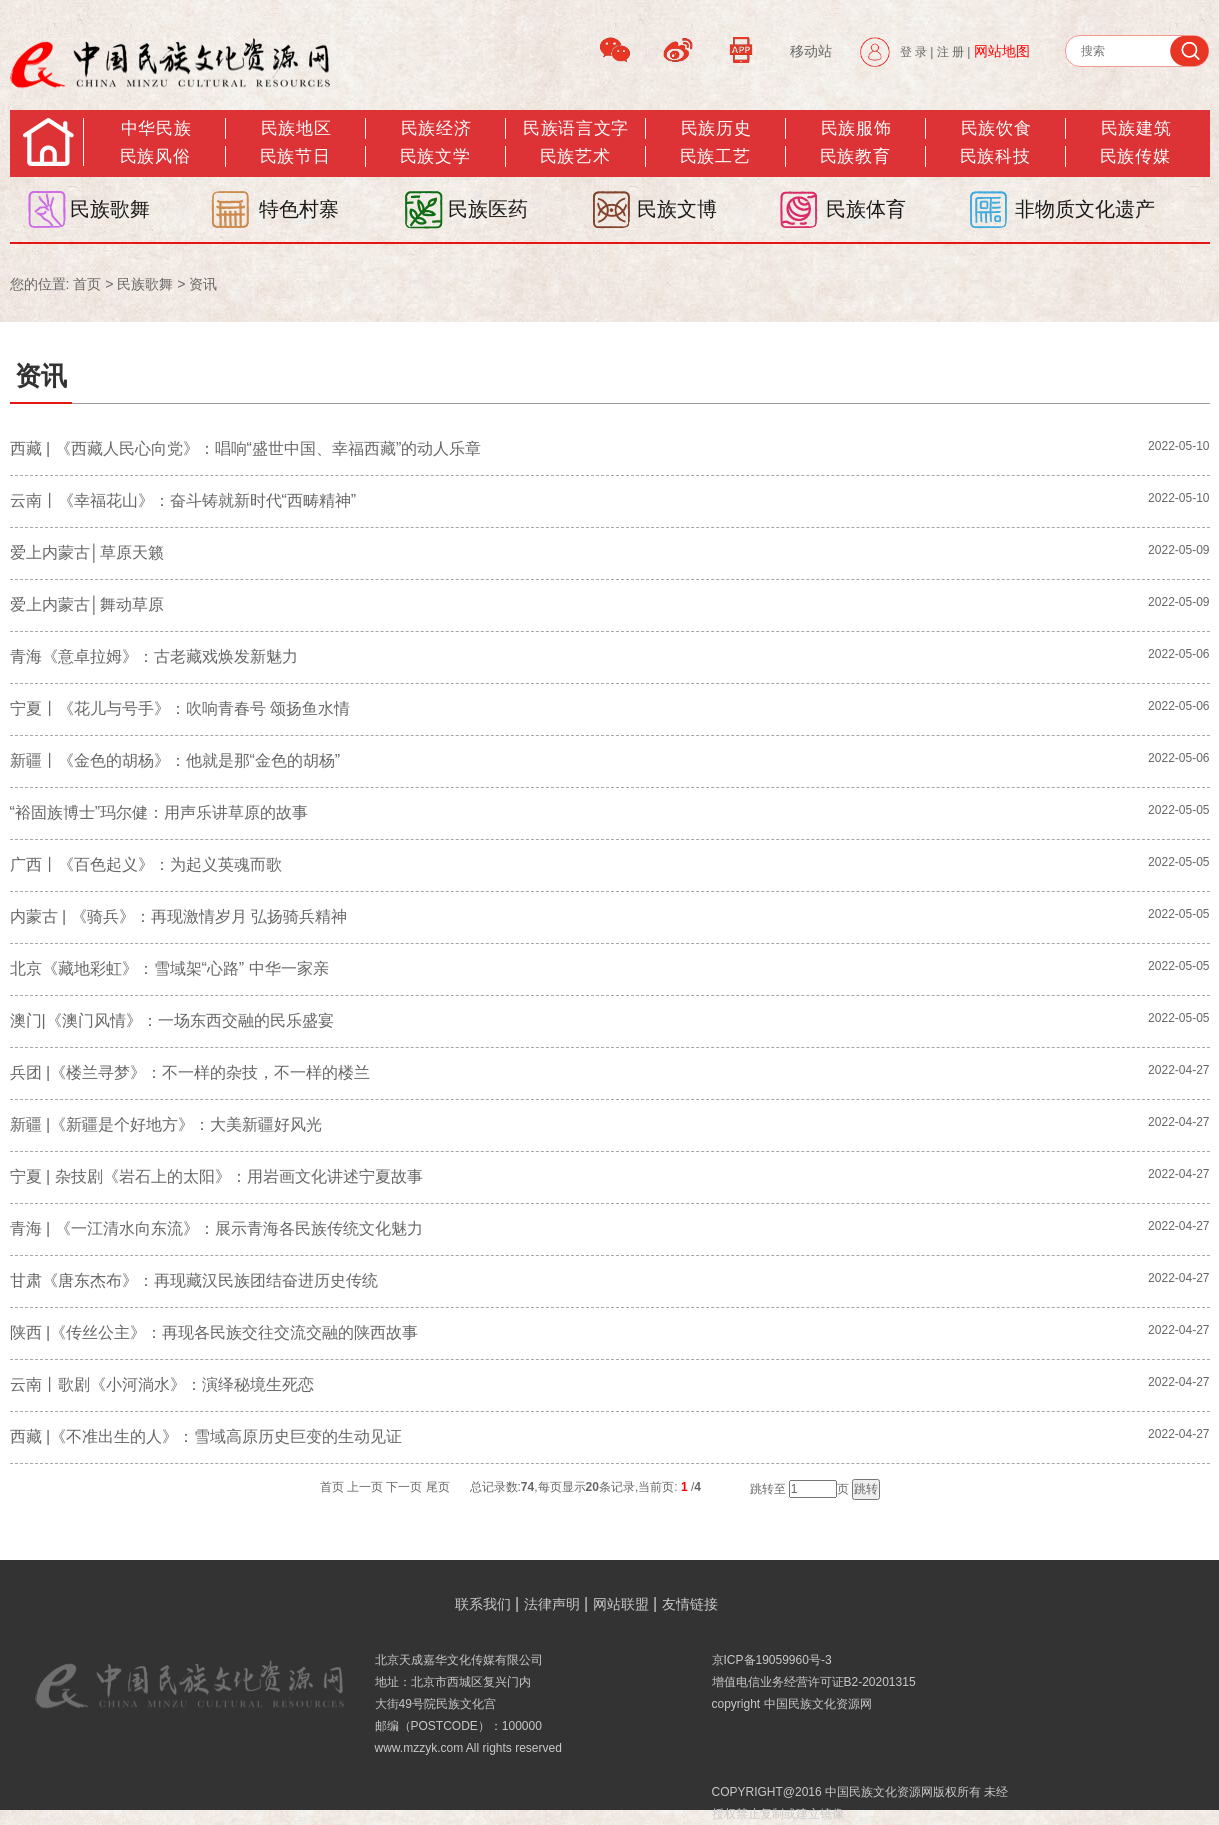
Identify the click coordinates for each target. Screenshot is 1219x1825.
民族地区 (296, 128)
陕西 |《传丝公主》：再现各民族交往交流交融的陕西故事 (214, 1332)
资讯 (203, 284)
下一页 (404, 1487)
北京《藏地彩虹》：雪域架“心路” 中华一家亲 (169, 968)
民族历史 (716, 128)
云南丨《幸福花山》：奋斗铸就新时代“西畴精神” (183, 500)
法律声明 (552, 1604)
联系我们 (483, 1604)
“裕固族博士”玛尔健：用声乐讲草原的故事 (159, 812)
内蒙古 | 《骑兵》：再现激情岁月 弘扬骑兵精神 (179, 916)
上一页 (365, 1487)
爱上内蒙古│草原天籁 (87, 552)
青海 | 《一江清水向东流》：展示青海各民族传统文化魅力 (216, 1228)
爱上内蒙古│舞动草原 (87, 604)
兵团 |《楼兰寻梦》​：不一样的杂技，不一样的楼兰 (190, 1072)
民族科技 (995, 156)
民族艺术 (575, 156)
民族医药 (488, 209)
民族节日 (295, 156)
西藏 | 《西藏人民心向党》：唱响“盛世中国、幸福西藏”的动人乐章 (246, 448)
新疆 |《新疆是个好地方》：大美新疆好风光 (166, 1124)
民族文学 (435, 156)
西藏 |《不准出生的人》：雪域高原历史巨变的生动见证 (206, 1436)
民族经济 (436, 128)
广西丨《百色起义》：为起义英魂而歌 (146, 864)
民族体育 (866, 209)
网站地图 (1002, 51)
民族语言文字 (575, 128)
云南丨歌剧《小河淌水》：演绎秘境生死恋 (162, 1384)
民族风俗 (155, 156)
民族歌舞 (110, 209)
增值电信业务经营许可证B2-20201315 (814, 1682)
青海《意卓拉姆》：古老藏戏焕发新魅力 (154, 656)
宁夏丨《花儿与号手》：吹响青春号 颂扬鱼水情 (180, 708)
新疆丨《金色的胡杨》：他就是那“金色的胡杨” (175, 760)
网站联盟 (621, 1604)
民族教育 (855, 156)
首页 (87, 284)
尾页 (438, 1487)
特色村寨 (299, 209)
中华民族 (156, 128)
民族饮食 (996, 128)
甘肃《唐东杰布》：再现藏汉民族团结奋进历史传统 (194, 1280)
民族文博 (677, 209)
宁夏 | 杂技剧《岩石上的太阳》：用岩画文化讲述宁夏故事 (216, 1176)
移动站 (811, 51)
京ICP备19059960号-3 (772, 1660)
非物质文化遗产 (1085, 209)
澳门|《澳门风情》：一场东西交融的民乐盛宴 (172, 1020)
